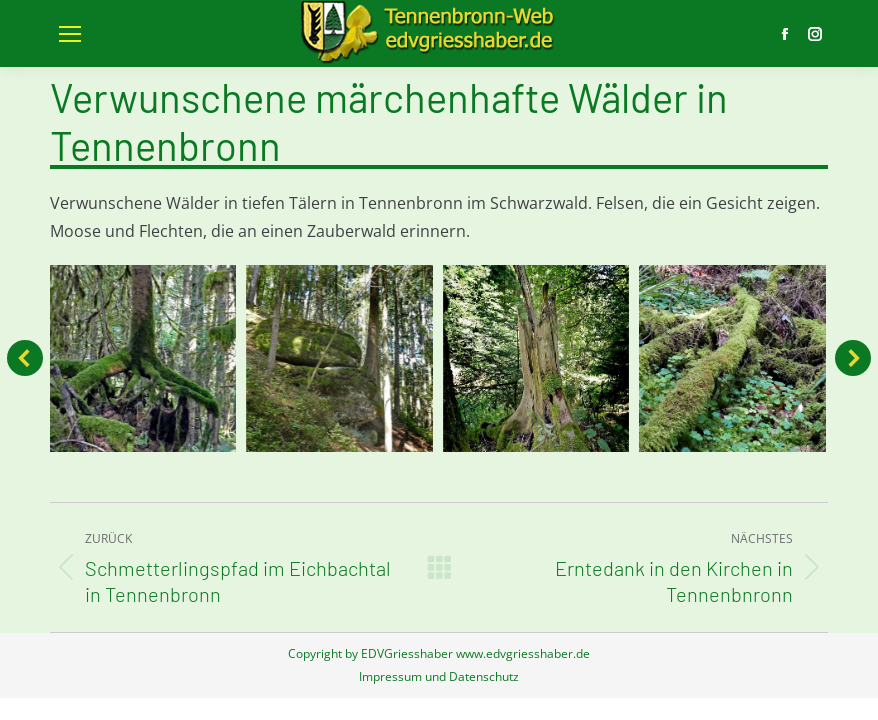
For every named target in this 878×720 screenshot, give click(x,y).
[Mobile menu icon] (70, 34)
